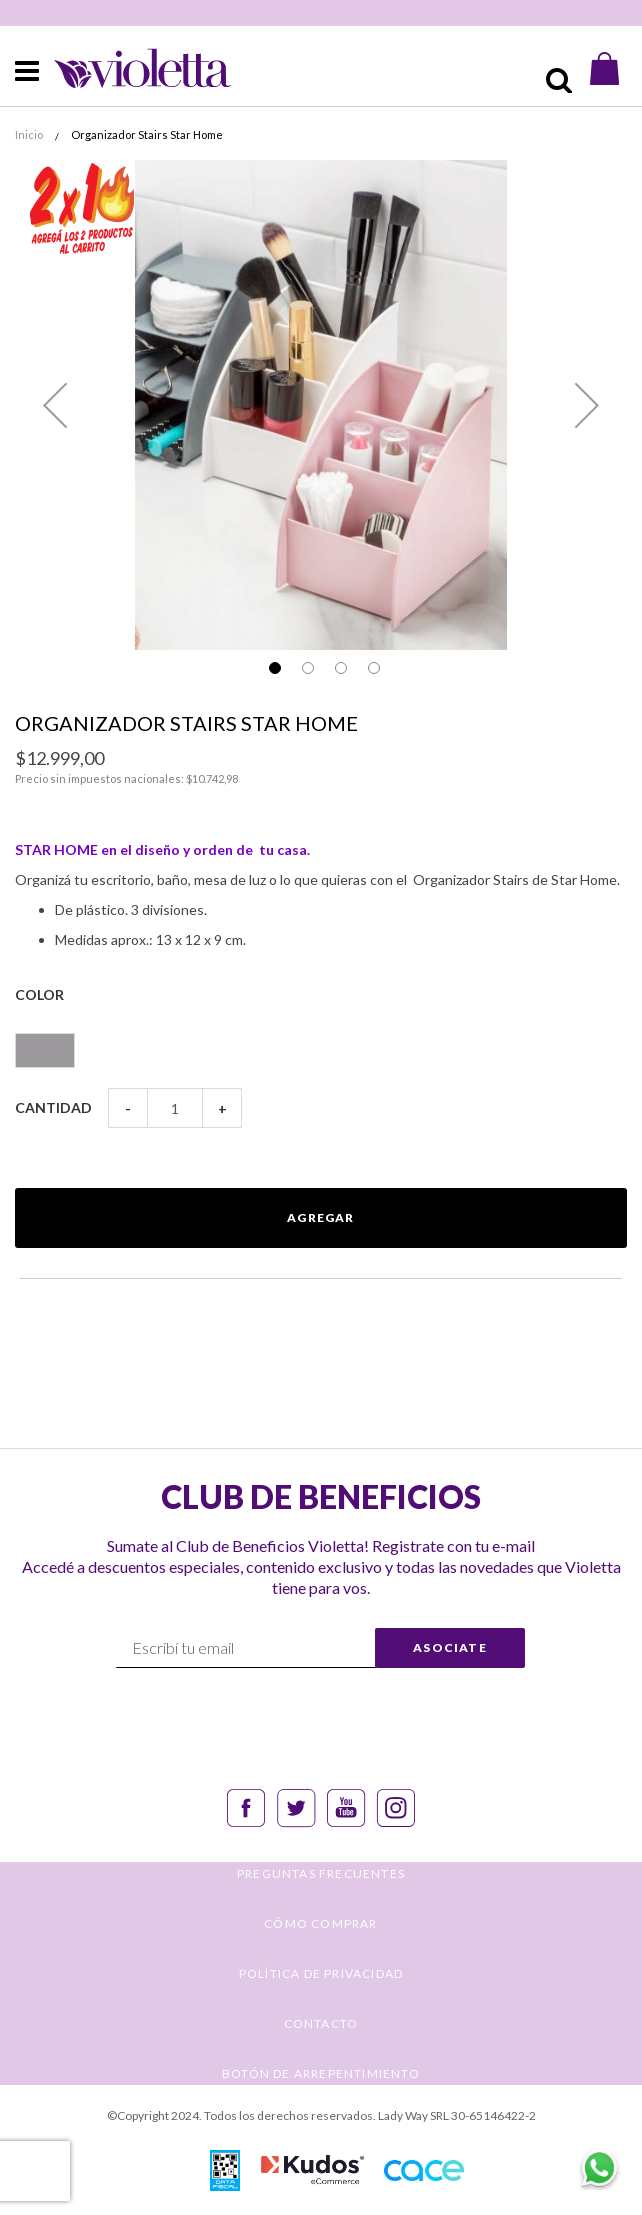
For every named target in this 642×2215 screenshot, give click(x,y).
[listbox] (321, 1041)
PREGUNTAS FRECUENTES (321, 1873)
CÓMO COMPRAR (320, 1923)
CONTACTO (321, 2023)
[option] (45, 1050)
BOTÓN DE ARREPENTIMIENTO (321, 2073)
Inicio (29, 134)
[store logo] (125, 68)
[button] (55, 405)
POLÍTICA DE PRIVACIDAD (321, 1973)
